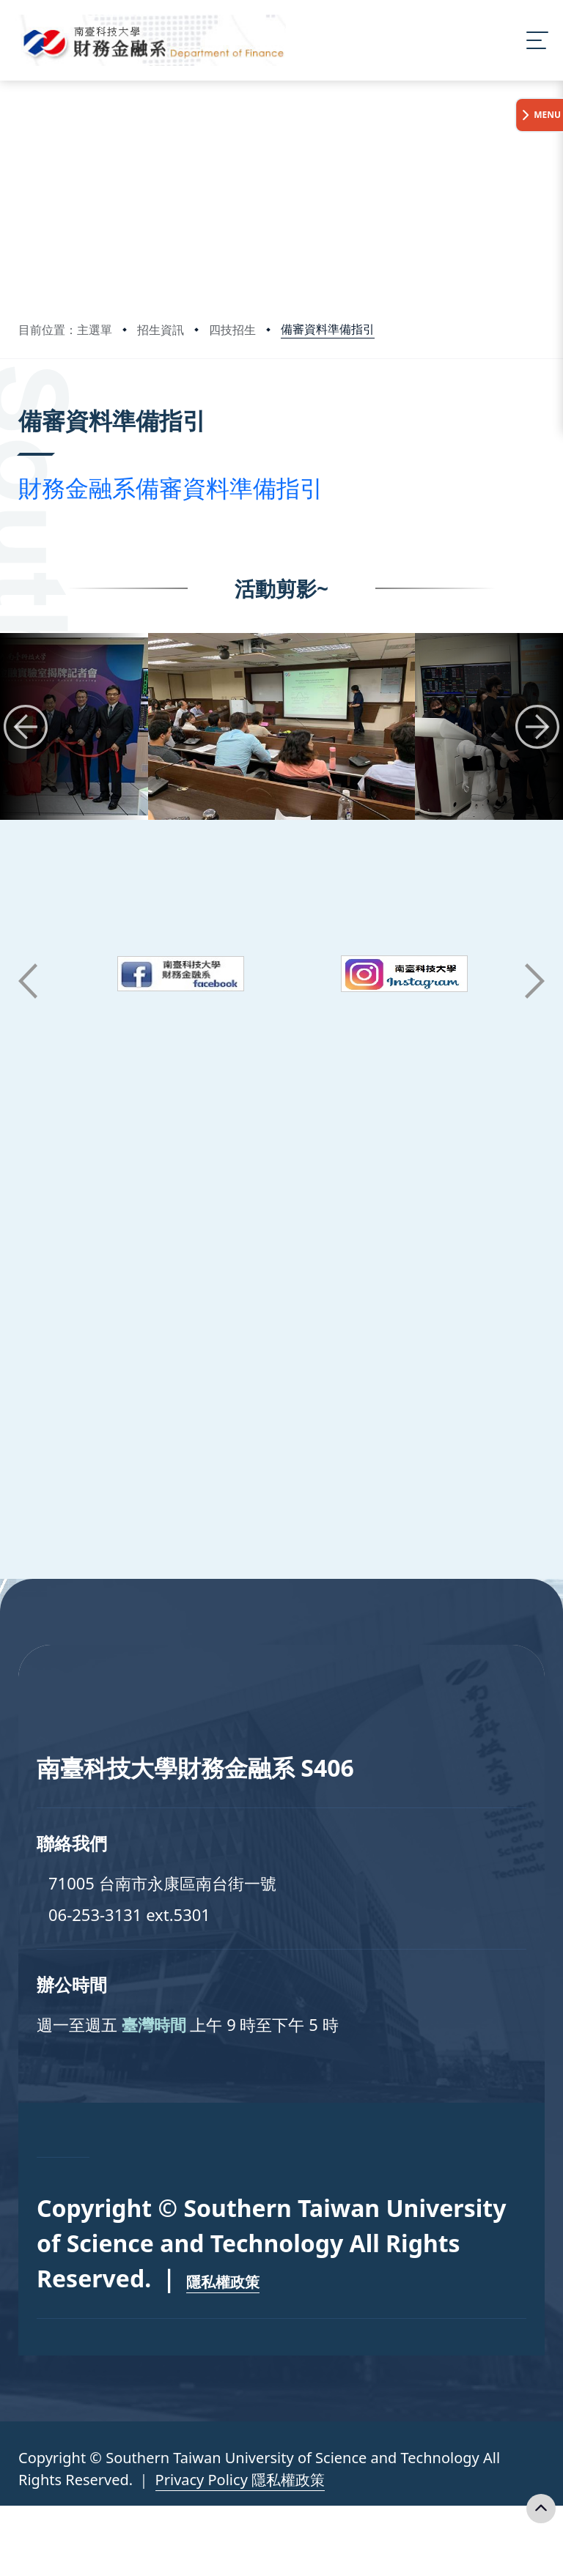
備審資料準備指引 (328, 329)
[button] (26, 727)
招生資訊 (160, 330)
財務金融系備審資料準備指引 (170, 487)
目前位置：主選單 (65, 330)
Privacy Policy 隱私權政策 (240, 2480)
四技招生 (232, 330)
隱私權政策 (223, 2282)
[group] (281, 726)
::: (22, 400)
